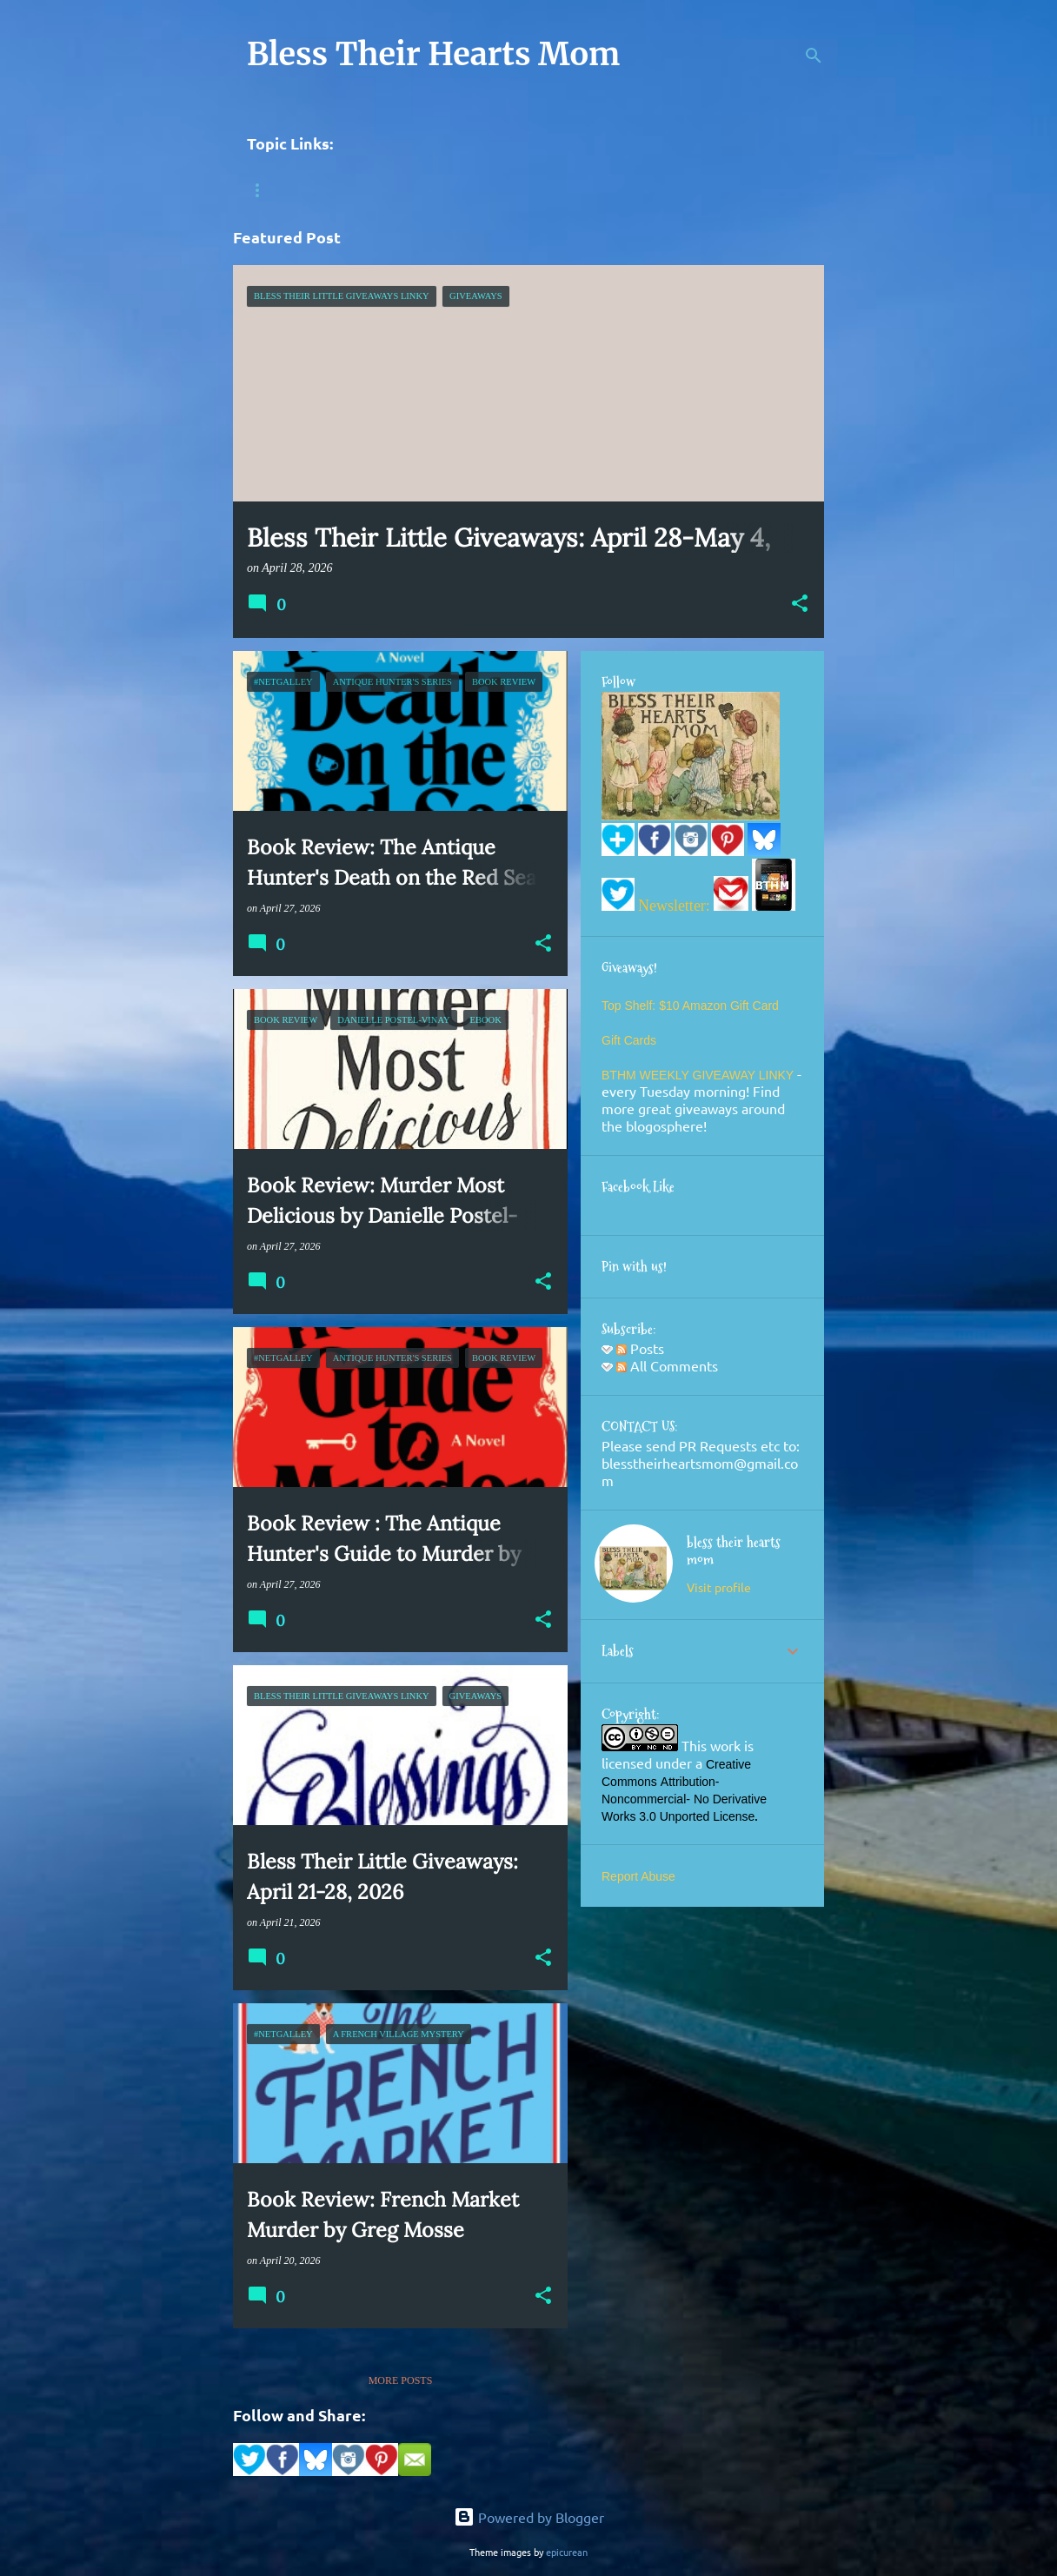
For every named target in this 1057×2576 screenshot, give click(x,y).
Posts (640, 1348)
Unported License (707, 1816)
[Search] (813, 55)
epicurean (567, 2552)
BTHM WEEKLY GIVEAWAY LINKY (699, 1075)
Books (265, 190)
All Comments (667, 1365)
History (343, 190)
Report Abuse (638, 1876)
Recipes (650, 190)
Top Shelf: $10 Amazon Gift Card (690, 1005)
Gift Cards (629, 1040)
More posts (401, 2380)
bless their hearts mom (734, 1551)
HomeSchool (439, 190)
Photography (553, 190)
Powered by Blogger (529, 2517)
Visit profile (719, 1587)
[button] (799, 605)
